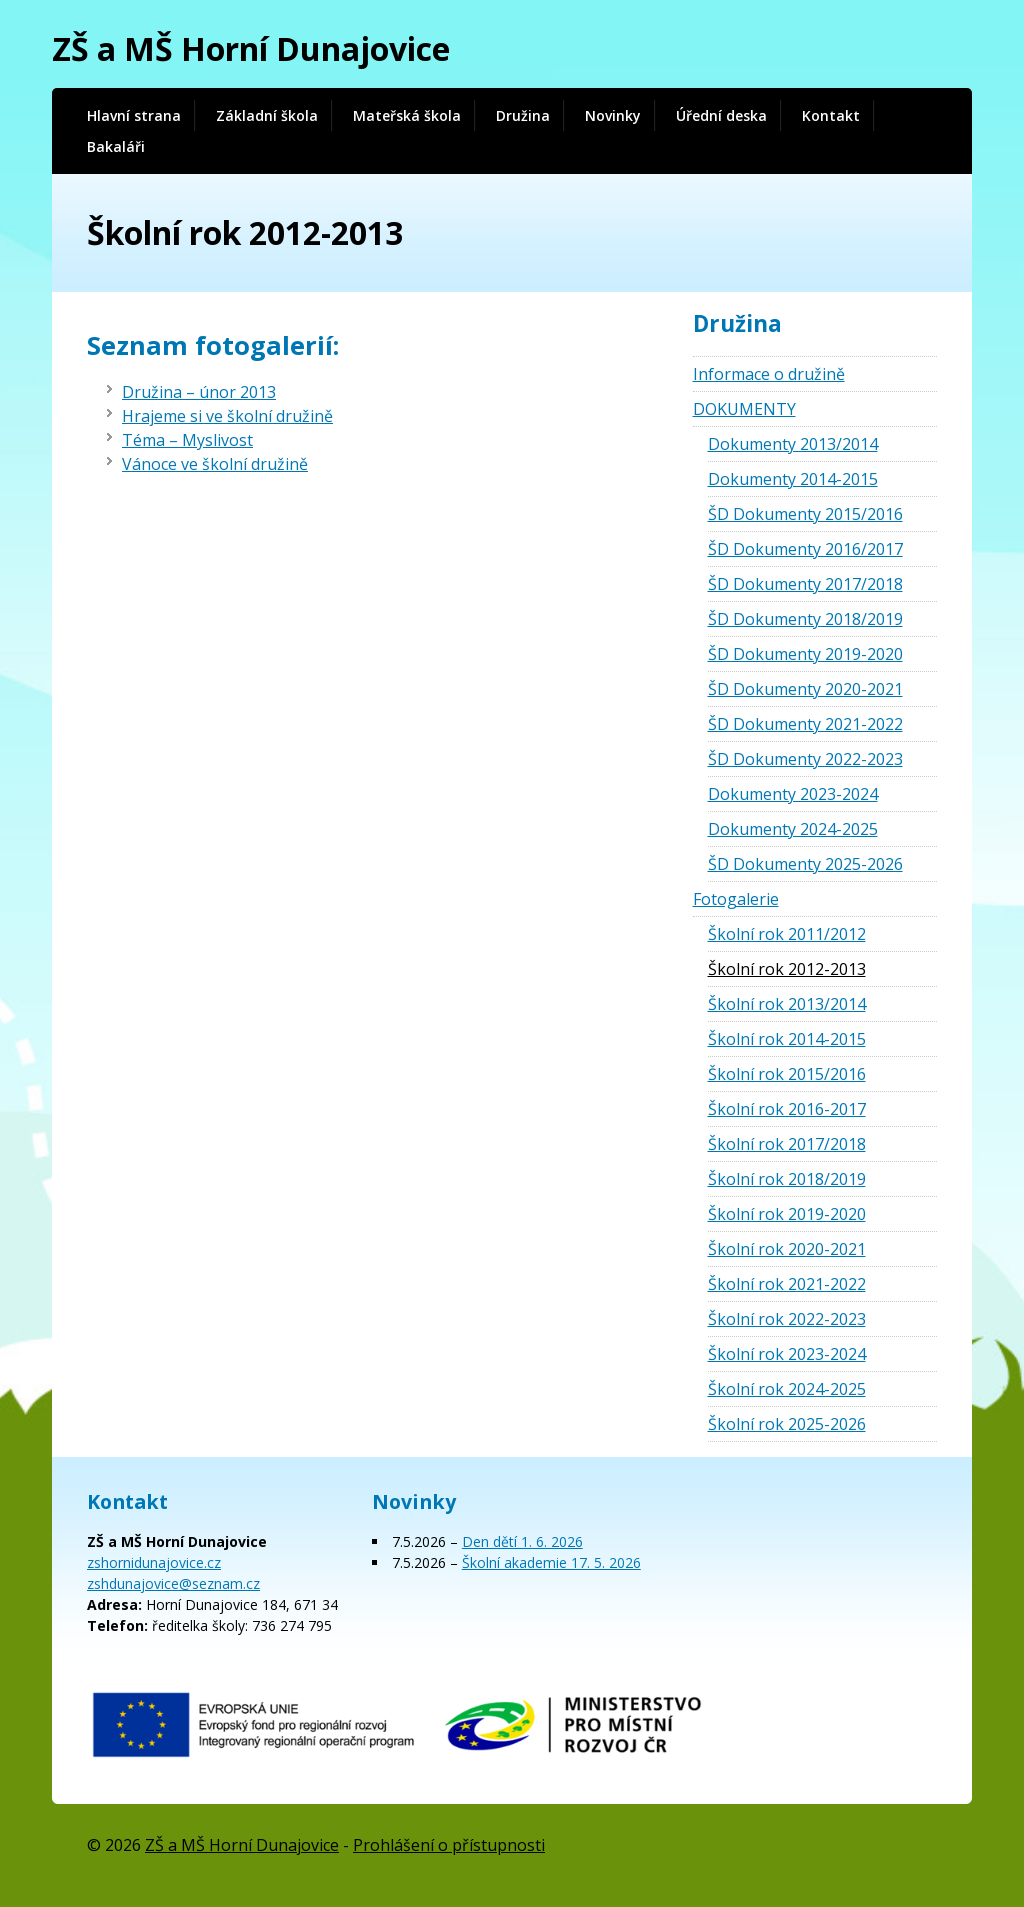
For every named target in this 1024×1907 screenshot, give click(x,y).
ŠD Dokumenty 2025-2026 (805, 864)
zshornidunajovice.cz (154, 1562)
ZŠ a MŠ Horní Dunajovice (251, 48)
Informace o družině (769, 374)
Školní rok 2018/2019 (787, 1179)
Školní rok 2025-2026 (787, 1424)
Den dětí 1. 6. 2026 (522, 1541)
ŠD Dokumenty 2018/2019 (805, 619)
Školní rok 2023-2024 (787, 1354)
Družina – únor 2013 (199, 392)
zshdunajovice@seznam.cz (173, 1583)
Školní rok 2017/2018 (787, 1144)
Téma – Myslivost (187, 440)
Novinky (613, 115)
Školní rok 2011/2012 (787, 934)
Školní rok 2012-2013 (787, 969)
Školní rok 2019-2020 (787, 1214)
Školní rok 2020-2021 (787, 1249)
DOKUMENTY (744, 409)
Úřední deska (721, 115)
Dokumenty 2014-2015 (793, 479)
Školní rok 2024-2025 (787, 1389)
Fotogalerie (736, 899)
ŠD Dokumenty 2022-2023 (805, 759)
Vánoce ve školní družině (215, 464)
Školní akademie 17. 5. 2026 (551, 1562)
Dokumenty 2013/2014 (793, 444)
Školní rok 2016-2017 (787, 1109)
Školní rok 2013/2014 (787, 1004)
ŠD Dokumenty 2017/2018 (805, 584)
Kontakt (831, 115)
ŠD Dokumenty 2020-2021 (805, 689)
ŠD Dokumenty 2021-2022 (805, 724)
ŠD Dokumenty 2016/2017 (805, 549)
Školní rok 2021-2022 (787, 1284)
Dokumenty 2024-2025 (793, 829)
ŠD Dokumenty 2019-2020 (805, 654)
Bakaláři (116, 146)
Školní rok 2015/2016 (787, 1074)
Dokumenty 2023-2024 (793, 794)
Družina (523, 115)
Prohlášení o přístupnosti (449, 1845)
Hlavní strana (134, 115)
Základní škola (267, 115)
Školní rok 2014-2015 (787, 1039)
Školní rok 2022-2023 (787, 1319)
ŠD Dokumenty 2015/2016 (805, 514)
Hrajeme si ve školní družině (227, 416)
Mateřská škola (407, 115)
